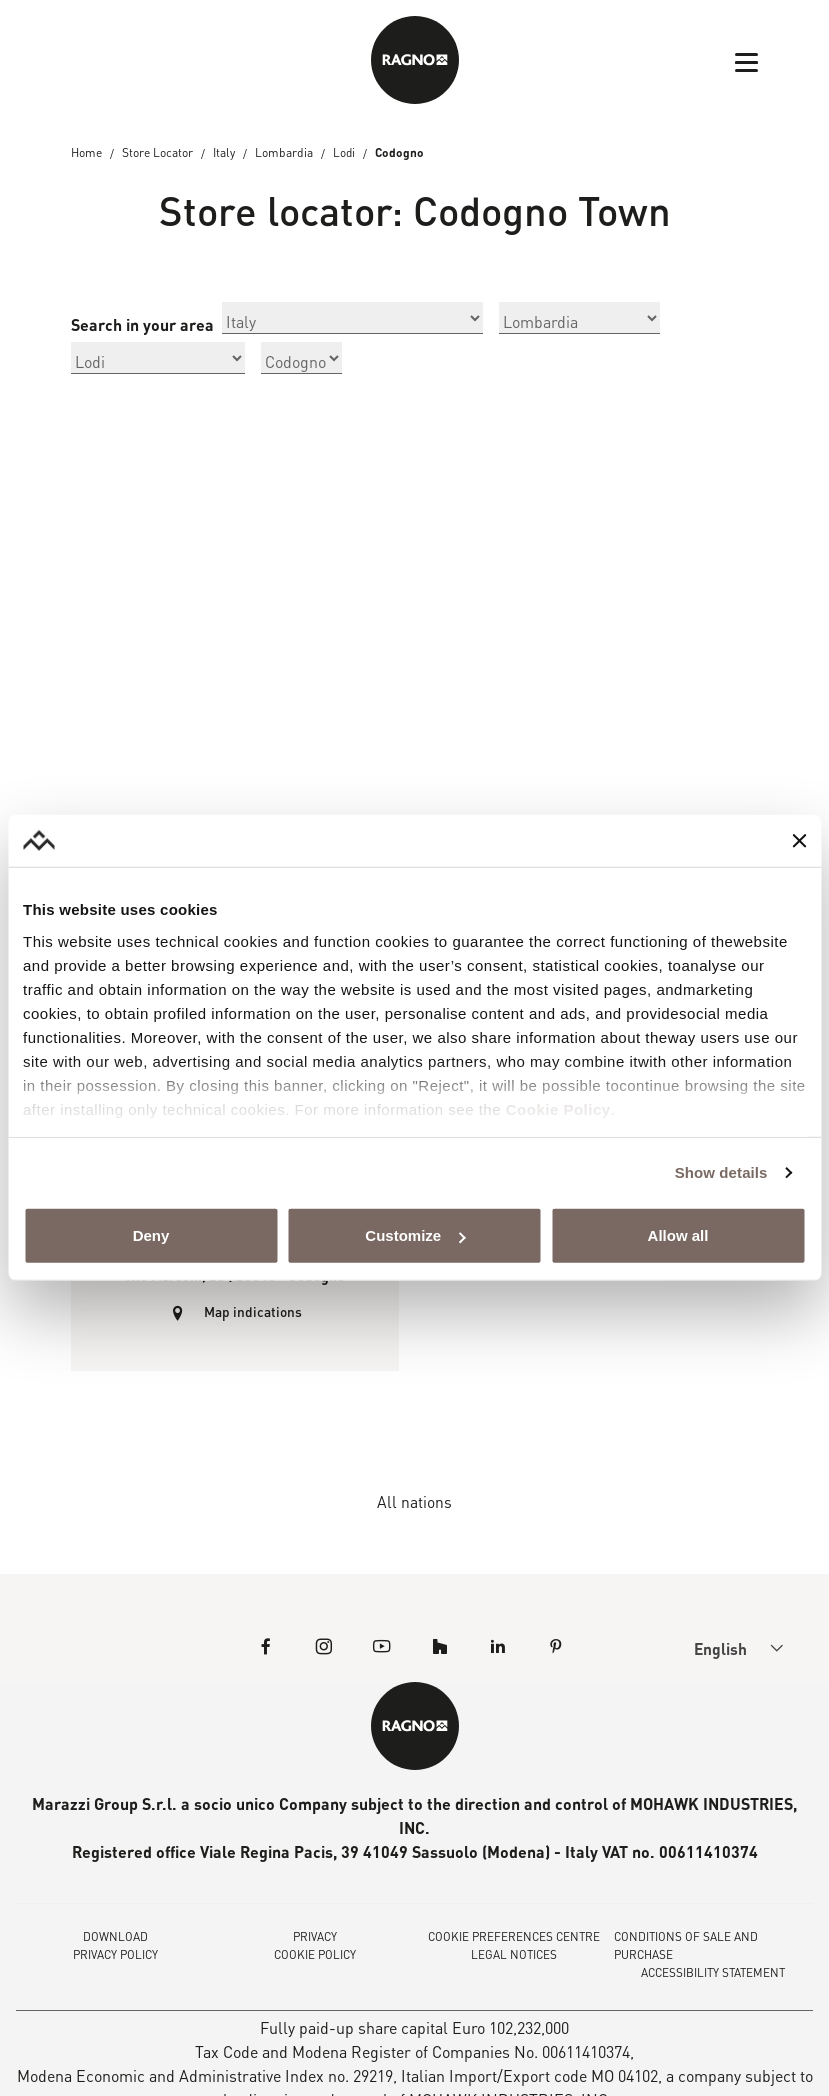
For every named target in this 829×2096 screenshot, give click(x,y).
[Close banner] (799, 841)
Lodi (344, 153)
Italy (224, 153)
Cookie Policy (558, 1109)
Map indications (252, 1313)
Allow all (678, 1235)
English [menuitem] (721, 1650)
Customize (415, 1235)
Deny (151, 1235)
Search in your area (142, 325)
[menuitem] (721, 1650)
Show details (721, 1172)
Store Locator (157, 153)
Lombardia (284, 153)
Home (86, 153)
